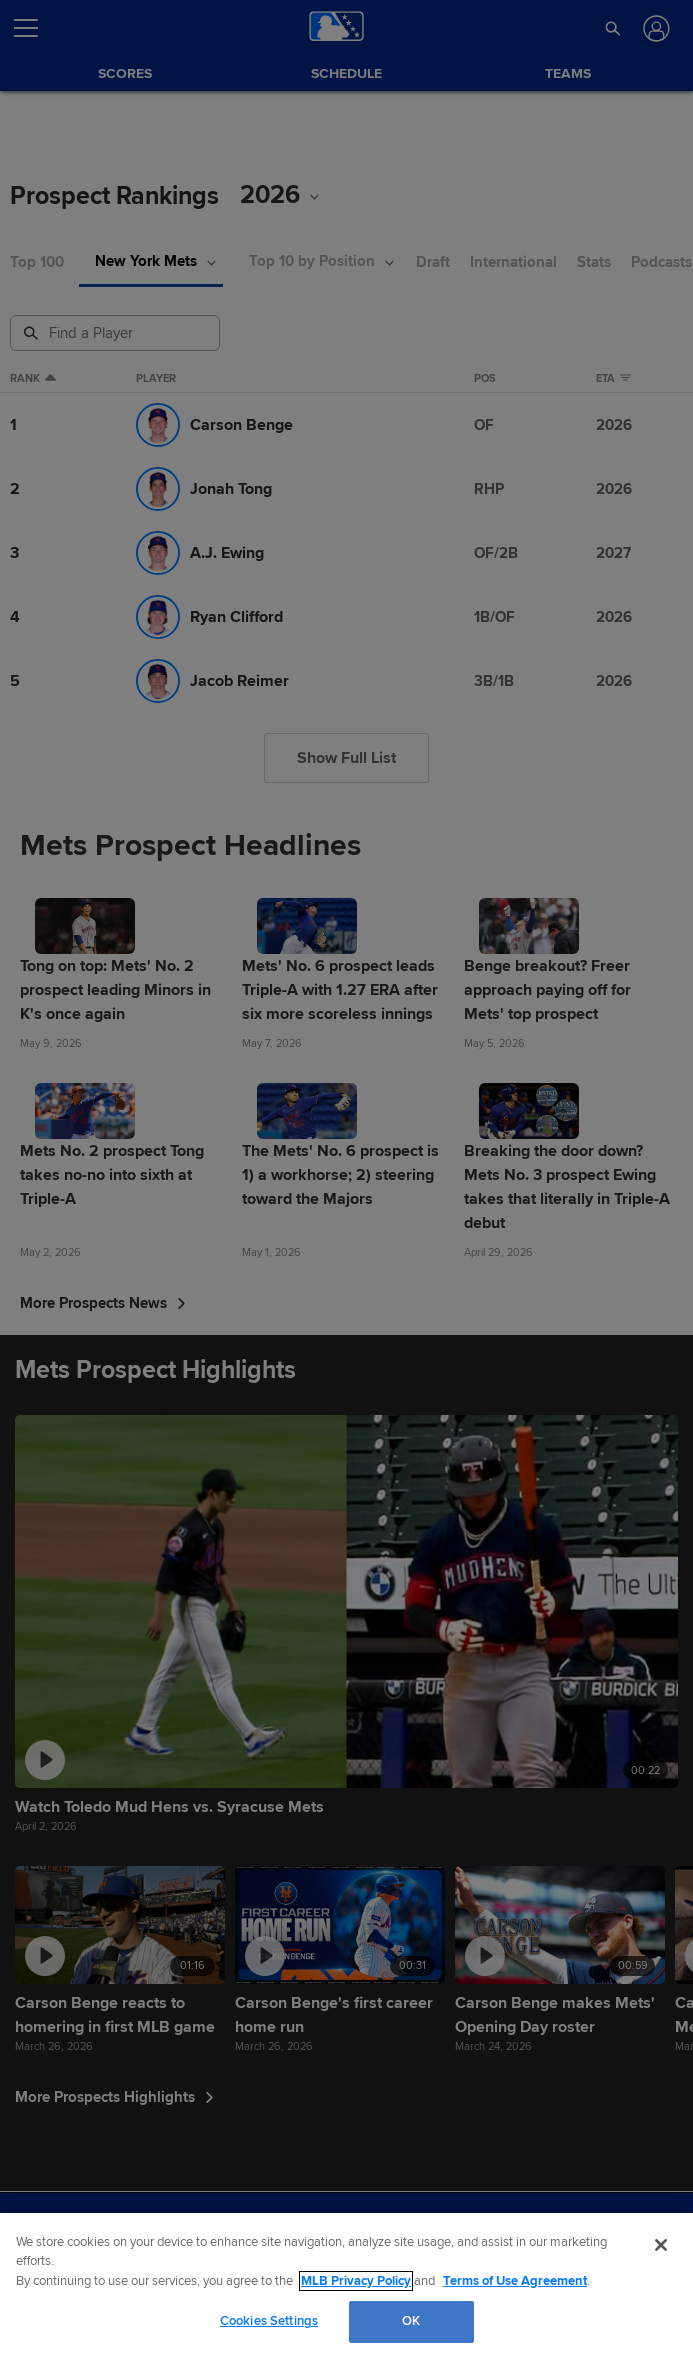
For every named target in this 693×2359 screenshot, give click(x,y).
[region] (346, 2286)
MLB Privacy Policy (356, 2281)
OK (411, 2321)
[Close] (661, 2245)
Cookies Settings (269, 2321)
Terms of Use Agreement (515, 2281)
